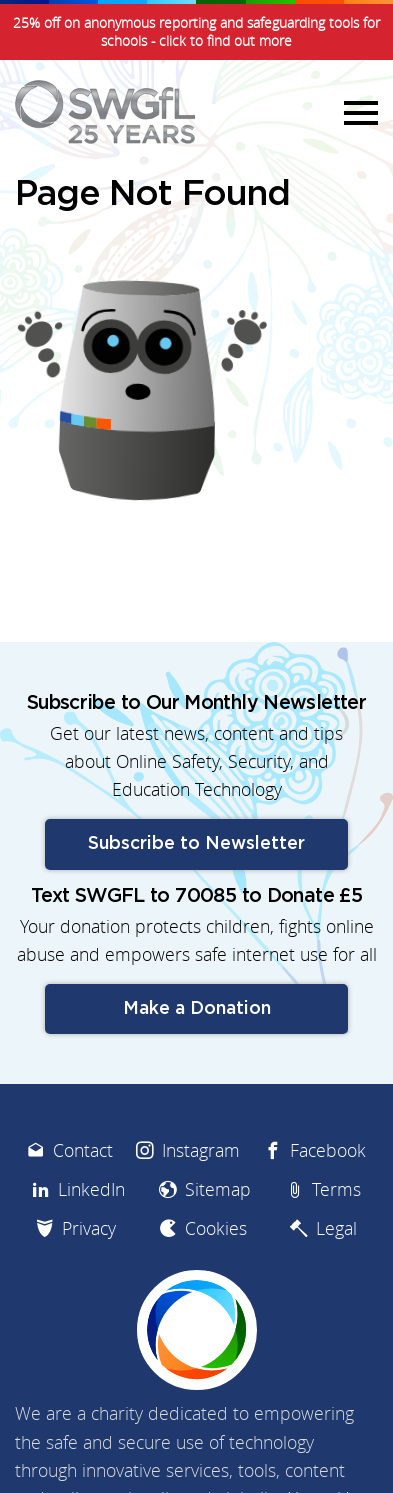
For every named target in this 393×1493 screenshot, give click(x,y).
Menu (358, 112)
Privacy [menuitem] (89, 1228)
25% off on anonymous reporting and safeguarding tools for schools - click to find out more (196, 32)
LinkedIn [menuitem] (91, 1189)
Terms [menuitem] (336, 1189)
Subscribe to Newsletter (196, 844)
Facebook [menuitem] (328, 1150)
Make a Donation (197, 1009)
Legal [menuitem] (336, 1228)
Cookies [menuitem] (216, 1228)
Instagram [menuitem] (201, 1150)
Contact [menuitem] (83, 1150)
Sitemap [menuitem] (218, 1189)
